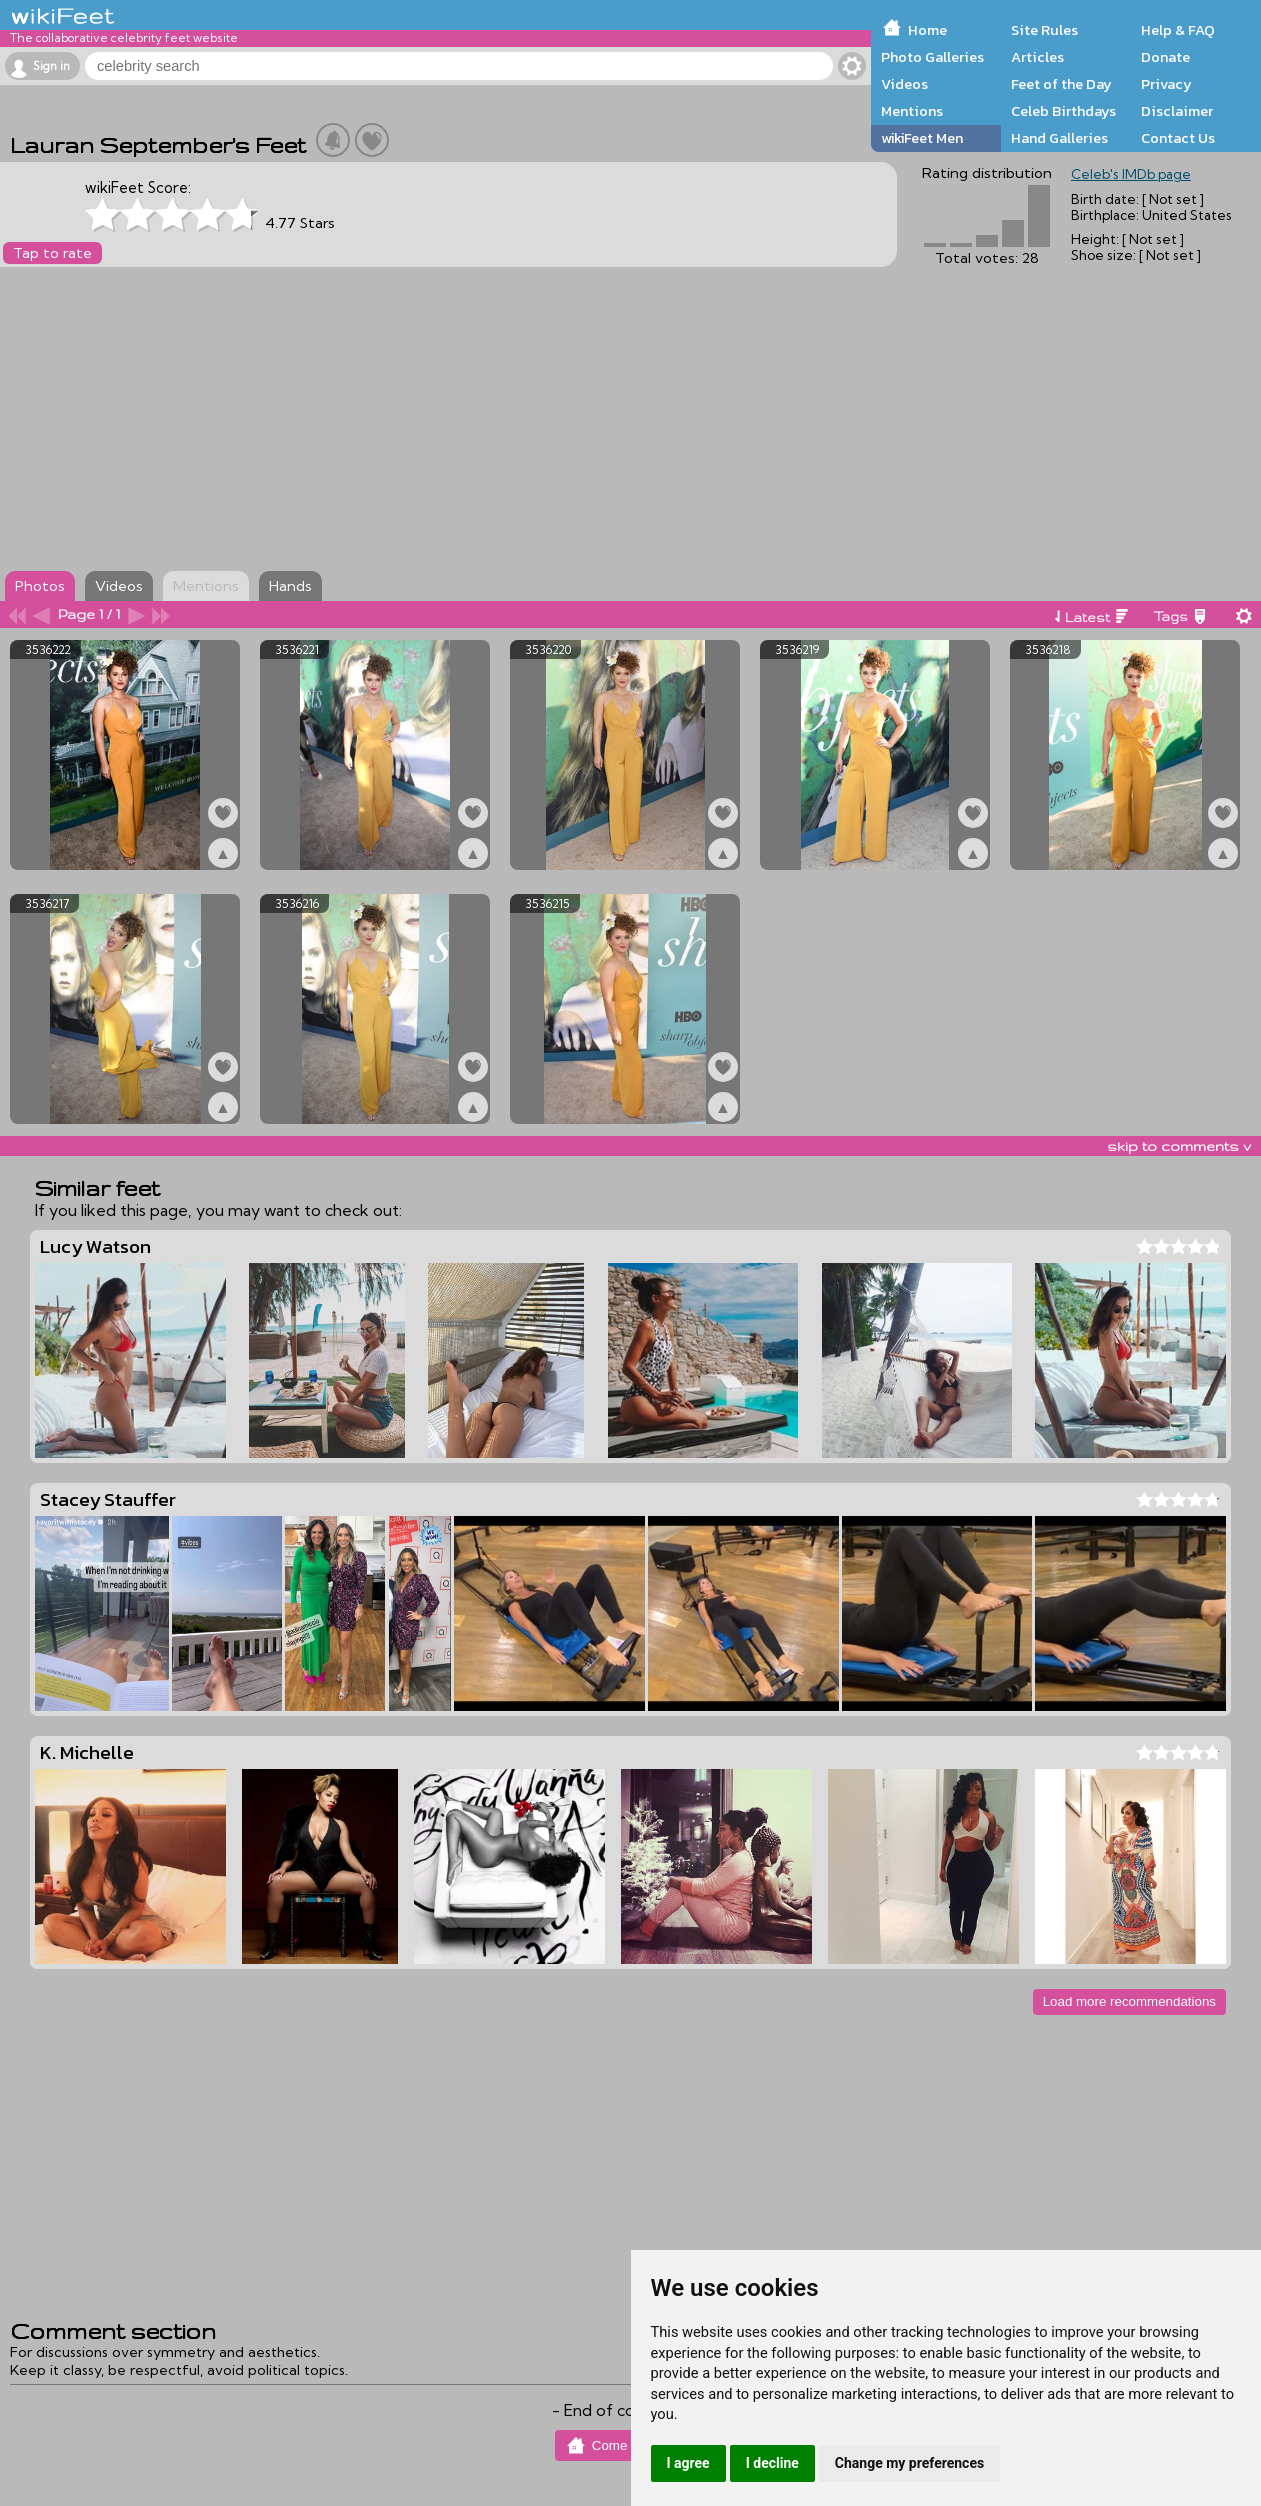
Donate (1165, 57)
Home (927, 30)
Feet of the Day (1061, 84)
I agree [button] (688, 2463)
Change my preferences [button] (909, 2463)
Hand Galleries (1059, 138)
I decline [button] (772, 2463)
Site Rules (1044, 30)
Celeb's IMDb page (1131, 174)
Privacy (1166, 84)
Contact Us (1178, 138)
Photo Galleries (932, 57)
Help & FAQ (1178, 30)
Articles (1037, 57)
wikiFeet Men (922, 138)
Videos (904, 84)
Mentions (912, 111)
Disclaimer (1177, 111)
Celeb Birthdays (1063, 111)
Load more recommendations (1129, 2001)
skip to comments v (1179, 1146)
